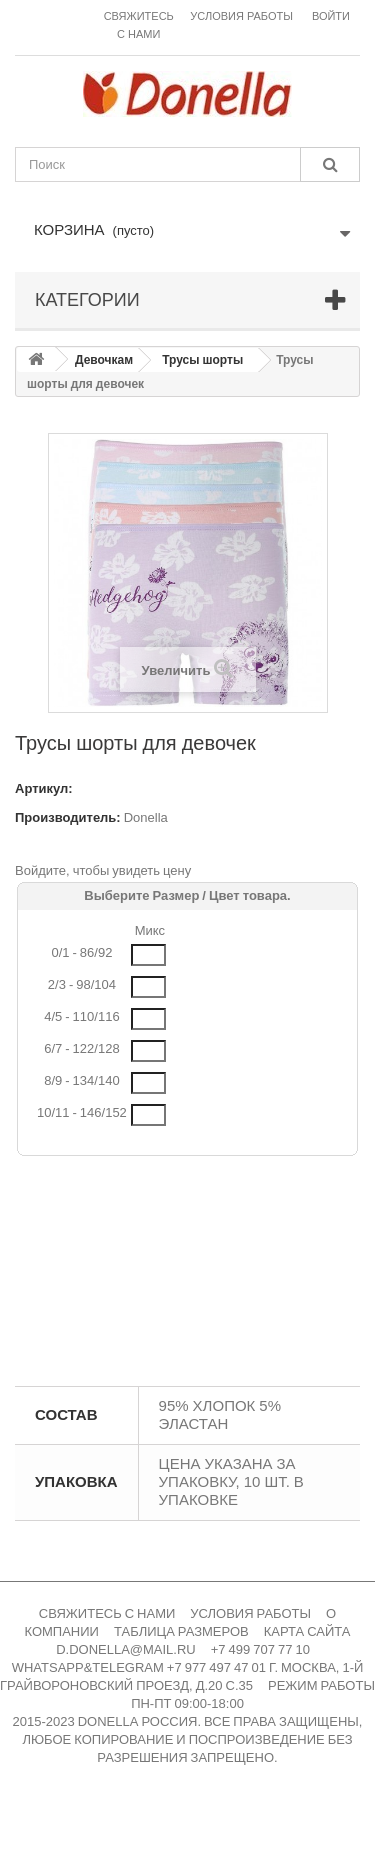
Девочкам (104, 360)
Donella (146, 817)
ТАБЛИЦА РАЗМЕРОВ (181, 1631)
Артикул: (44, 788)
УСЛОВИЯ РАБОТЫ (250, 1613)
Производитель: (68, 817)
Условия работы (241, 16)
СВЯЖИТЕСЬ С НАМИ (107, 1613)
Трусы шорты (202, 360)
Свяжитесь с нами (139, 25)
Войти (331, 16)
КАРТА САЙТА (307, 1631)
